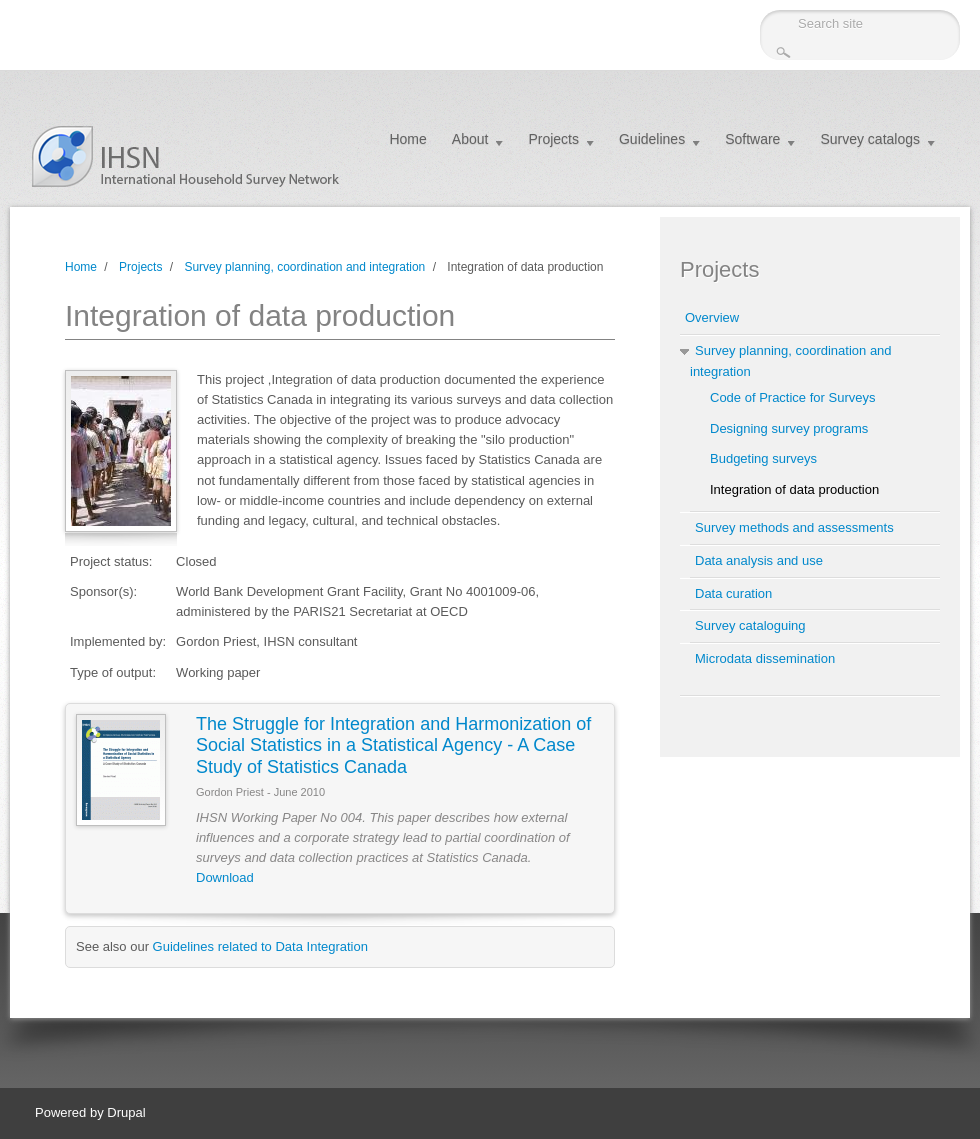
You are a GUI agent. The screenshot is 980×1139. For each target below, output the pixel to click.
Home (407, 139)
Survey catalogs (870, 139)
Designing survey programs (789, 428)
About (470, 139)
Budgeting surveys (763, 458)
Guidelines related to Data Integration (260, 946)
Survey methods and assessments (794, 527)
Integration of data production (794, 489)
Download (225, 877)
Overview (712, 317)
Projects (553, 139)
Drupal (126, 1112)
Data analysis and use (759, 560)
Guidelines (652, 139)
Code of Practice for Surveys (792, 397)
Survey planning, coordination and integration (304, 267)
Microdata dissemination (765, 658)
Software (752, 139)
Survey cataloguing (750, 625)
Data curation (733, 593)
